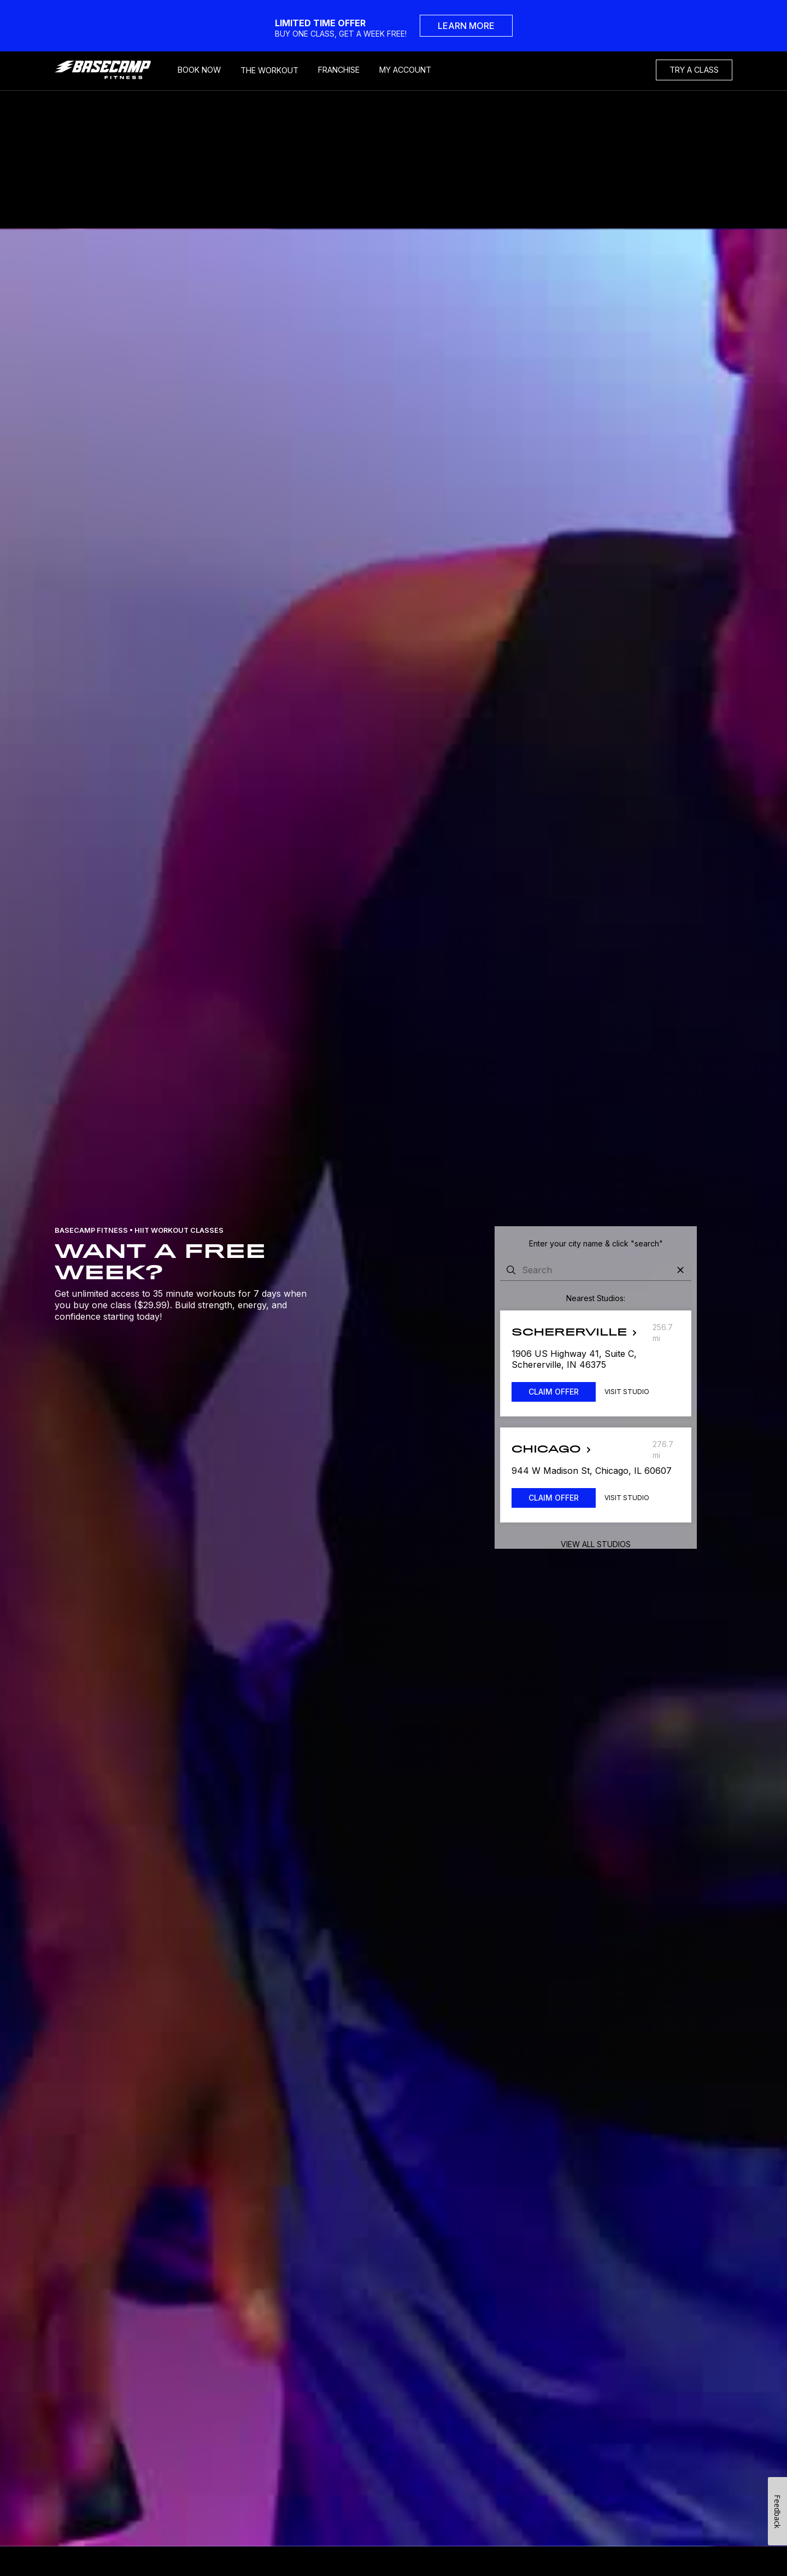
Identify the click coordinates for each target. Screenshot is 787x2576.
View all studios (596, 1544)
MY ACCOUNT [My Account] (405, 69)
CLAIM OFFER (553, 1391)
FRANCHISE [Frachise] (339, 69)
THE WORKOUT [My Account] (269, 70)
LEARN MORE (466, 25)
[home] (111, 70)
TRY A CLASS (694, 69)
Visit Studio (626, 1391)
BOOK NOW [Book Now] (199, 69)
